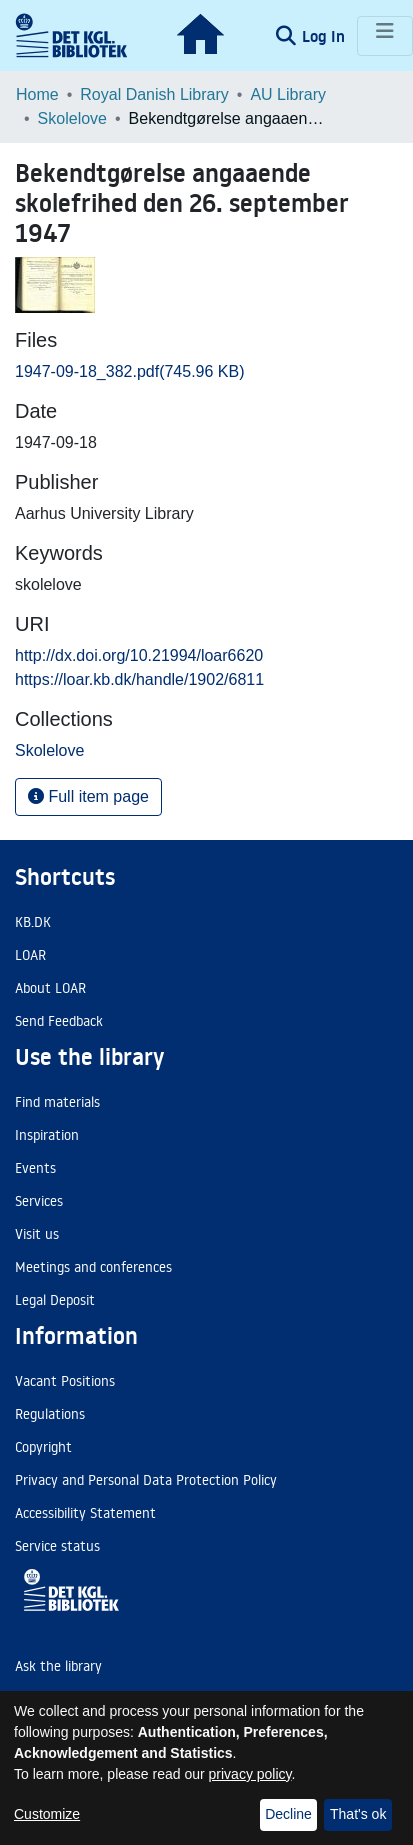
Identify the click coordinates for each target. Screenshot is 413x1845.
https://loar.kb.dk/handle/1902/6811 (139, 679)
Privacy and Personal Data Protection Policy (146, 1480)
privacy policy (250, 1774)
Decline (288, 1814)
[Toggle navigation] (385, 36)
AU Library (288, 94)
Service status (57, 1546)
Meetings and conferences (93, 1267)
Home (37, 94)
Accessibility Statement (85, 1513)
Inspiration (47, 1135)
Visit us (37, 1234)
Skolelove (72, 118)
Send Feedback (59, 1021)
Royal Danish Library (154, 94)
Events (35, 1168)
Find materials (57, 1102)
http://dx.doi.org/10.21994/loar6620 (139, 655)
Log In (325, 36)
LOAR (30, 955)
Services (39, 1201)
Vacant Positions (65, 1381)
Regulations (50, 1414)
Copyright (43, 1447)
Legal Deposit (55, 1300)
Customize (47, 1814)
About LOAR (50, 988)
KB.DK (33, 922)
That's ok (358, 1814)
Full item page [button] (88, 796)
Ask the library (58, 1666)
